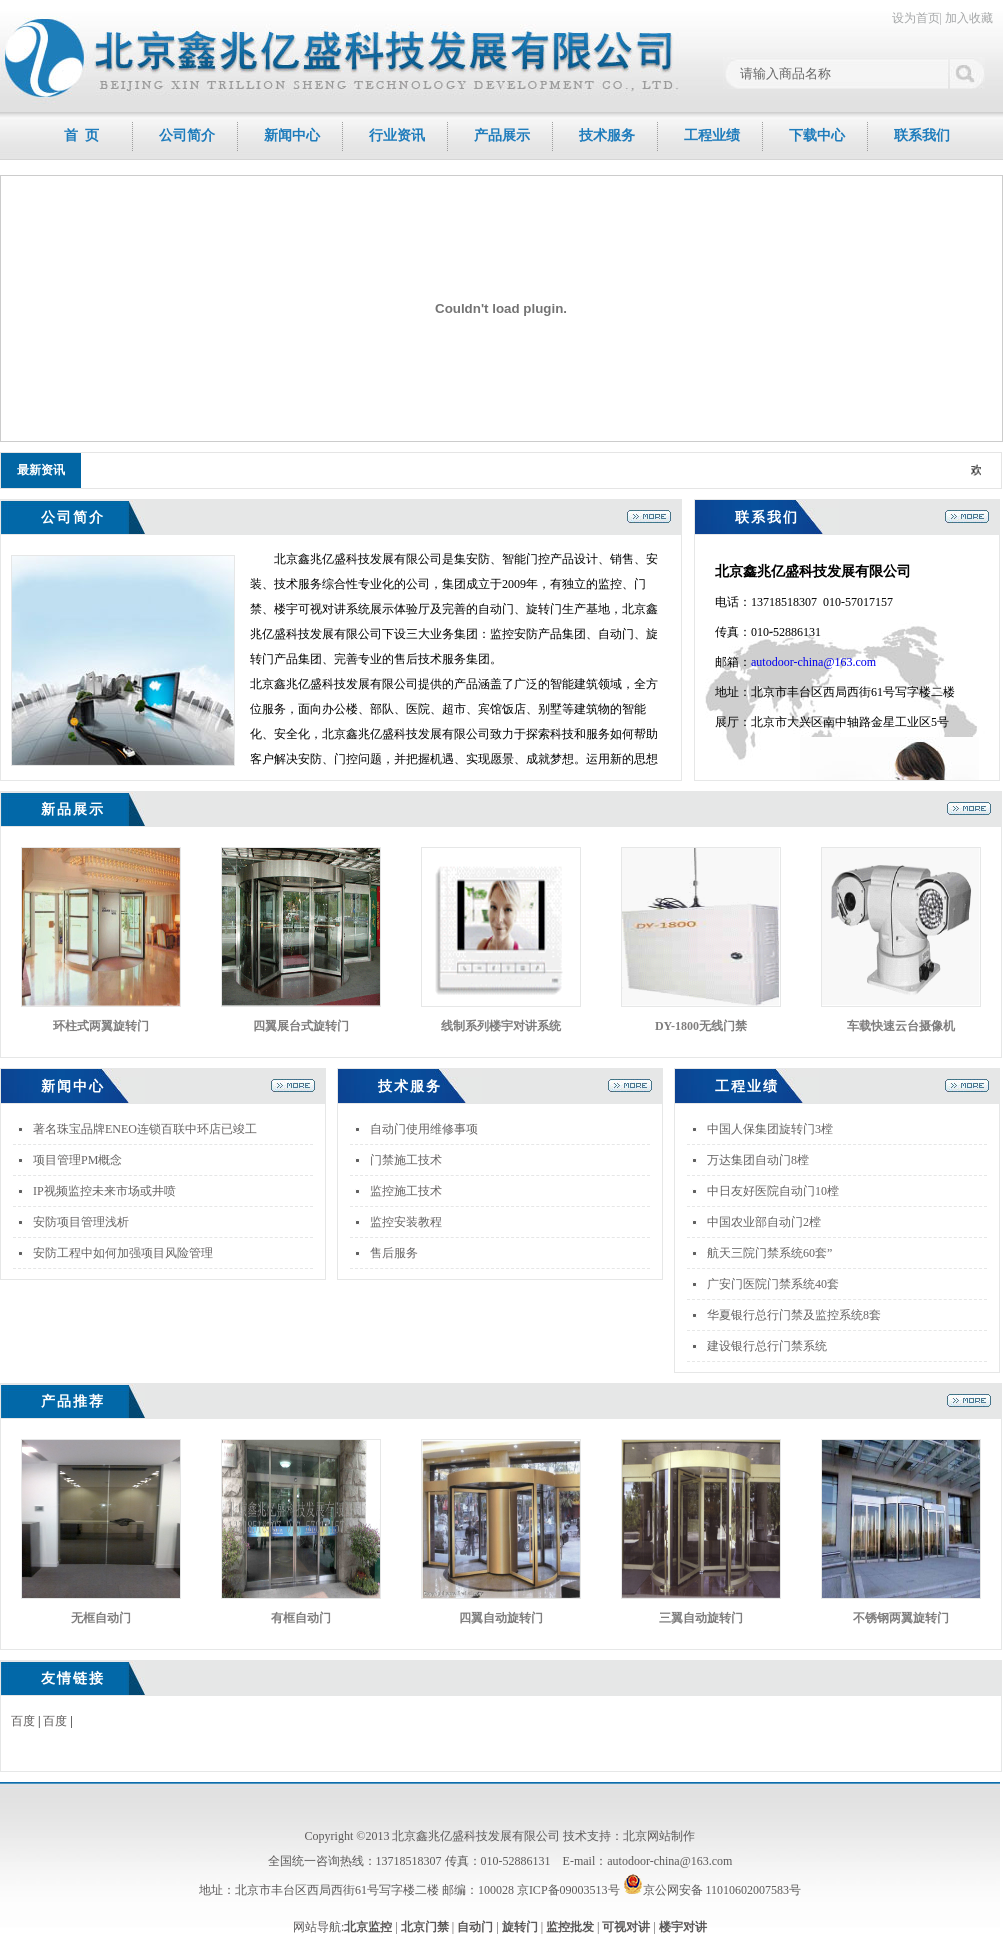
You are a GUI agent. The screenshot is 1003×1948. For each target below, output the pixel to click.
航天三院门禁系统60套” (769, 1253)
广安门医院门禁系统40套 (773, 1284)
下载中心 (817, 135)
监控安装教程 (406, 1222)
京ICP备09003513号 (568, 1890)
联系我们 (922, 135)
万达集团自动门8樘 (758, 1160)
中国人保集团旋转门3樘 (770, 1129)
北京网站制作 (659, 1836)
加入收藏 (969, 18)
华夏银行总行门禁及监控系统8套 (794, 1315)
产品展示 (502, 135)
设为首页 (916, 18)
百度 (23, 1721)
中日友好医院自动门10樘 (773, 1191)
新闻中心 (292, 135)
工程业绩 (712, 135)
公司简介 (187, 135)
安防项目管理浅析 (81, 1222)
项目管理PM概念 (77, 1160)
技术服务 (607, 135)
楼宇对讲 (683, 1927)
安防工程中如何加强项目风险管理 (123, 1253)
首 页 (81, 135)
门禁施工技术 (406, 1160)
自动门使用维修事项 (424, 1129)
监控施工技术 (406, 1191)
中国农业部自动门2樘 (764, 1222)
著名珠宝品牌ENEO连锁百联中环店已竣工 (145, 1129)
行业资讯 (397, 135)
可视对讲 (626, 1927)
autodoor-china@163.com (813, 662)
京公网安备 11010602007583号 (712, 1890)
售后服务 (394, 1253)
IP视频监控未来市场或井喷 (104, 1191)
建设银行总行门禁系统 (767, 1346)
